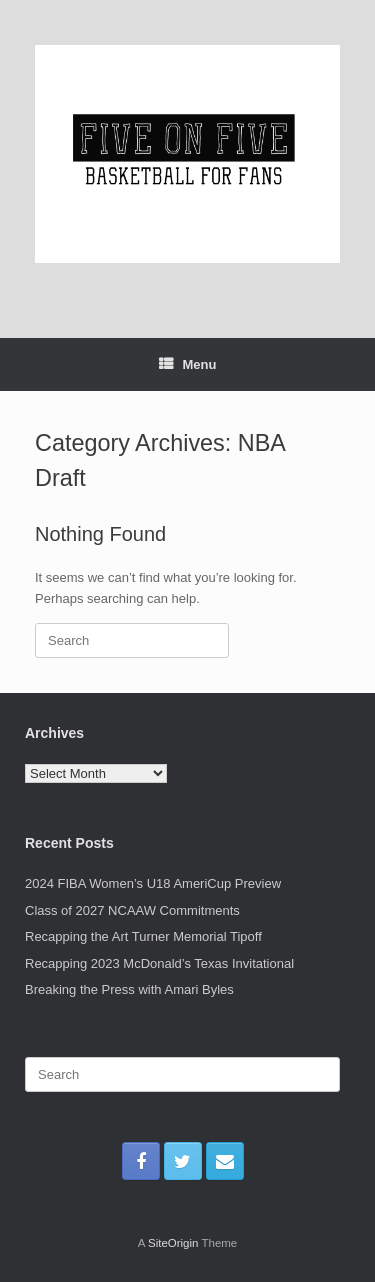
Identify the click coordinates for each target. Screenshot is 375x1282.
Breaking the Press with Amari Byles (129, 989)
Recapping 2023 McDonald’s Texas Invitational (159, 963)
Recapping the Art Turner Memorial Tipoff (143, 936)
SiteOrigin (173, 1243)
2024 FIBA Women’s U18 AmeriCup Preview (153, 883)
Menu (188, 364)
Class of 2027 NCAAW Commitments (132, 910)
